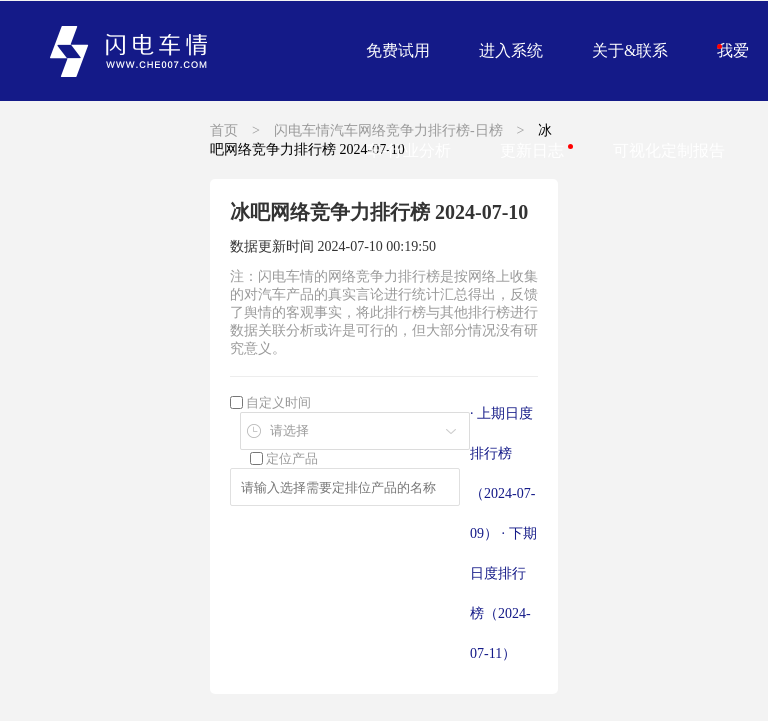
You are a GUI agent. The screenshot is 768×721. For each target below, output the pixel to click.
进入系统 (511, 50)
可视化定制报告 (669, 150)
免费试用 (398, 50)
